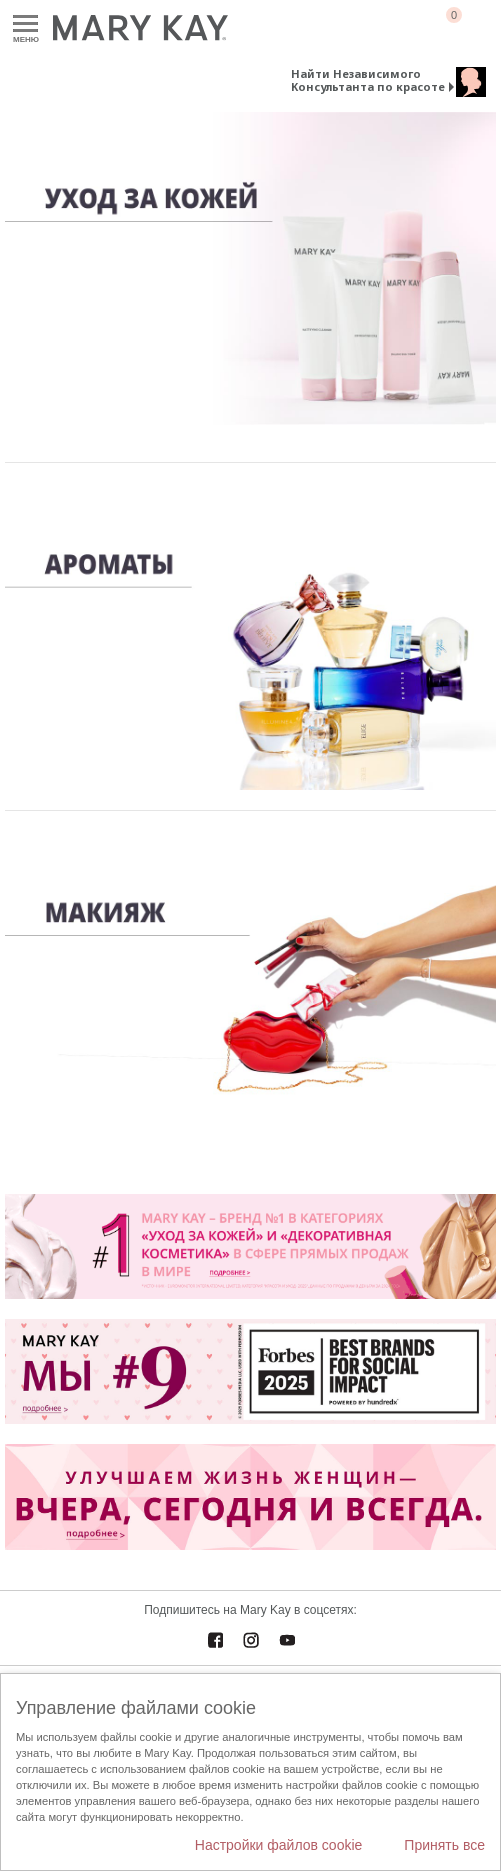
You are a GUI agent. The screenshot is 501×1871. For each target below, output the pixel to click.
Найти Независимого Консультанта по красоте (368, 80)
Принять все (444, 1845)
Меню (25, 24)
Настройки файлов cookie (279, 1845)
